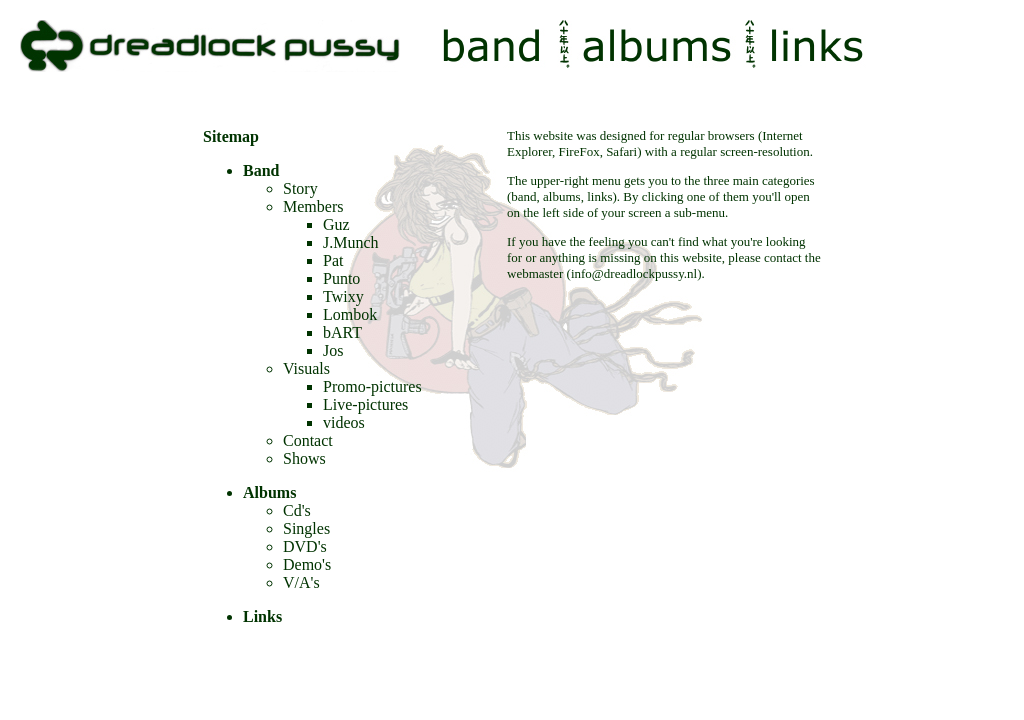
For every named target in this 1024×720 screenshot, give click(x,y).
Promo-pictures (372, 386)
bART (342, 332)
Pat (333, 260)
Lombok (350, 314)
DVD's (305, 546)
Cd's (297, 510)
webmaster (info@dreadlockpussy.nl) (604, 273)
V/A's (301, 582)
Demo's (307, 564)
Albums (269, 492)
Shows (304, 458)
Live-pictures (365, 404)
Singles (306, 528)
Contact (308, 440)
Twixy (343, 296)
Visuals (306, 368)
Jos (333, 350)
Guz (336, 224)
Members (313, 206)
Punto (341, 278)
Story (300, 188)
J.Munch (351, 242)
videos (344, 422)
